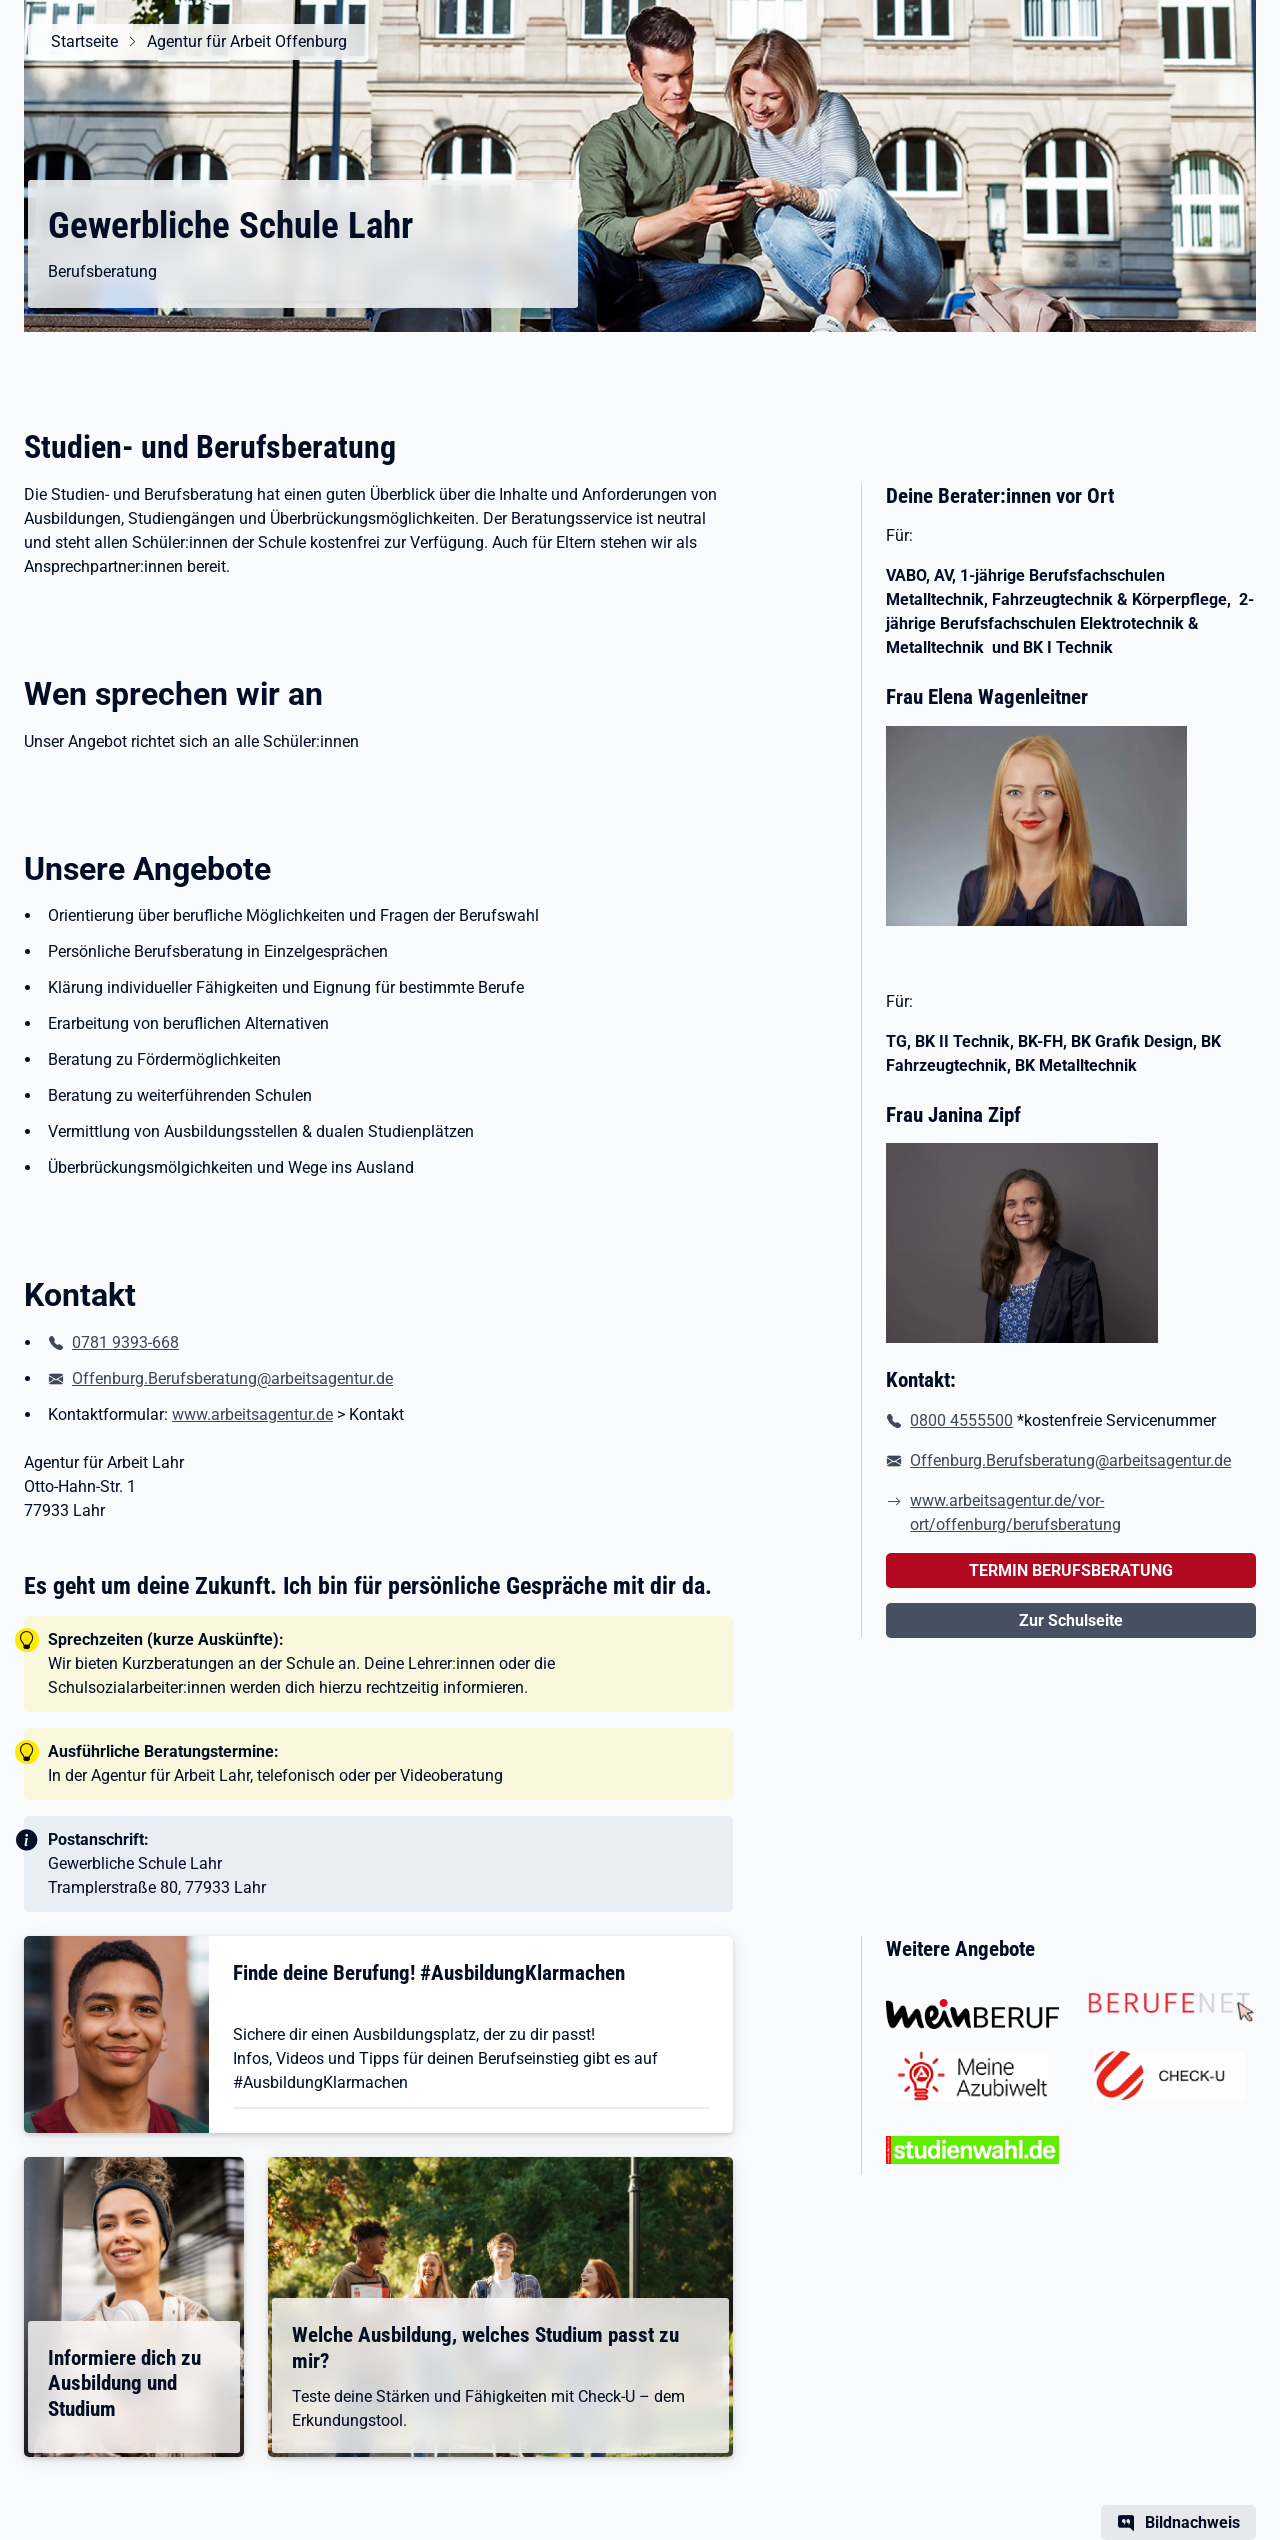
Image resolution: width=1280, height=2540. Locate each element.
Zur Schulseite (1071, 1620)
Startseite (81, 41)
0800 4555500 (961, 1420)
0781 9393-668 (125, 1342)
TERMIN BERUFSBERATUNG (1071, 1570)
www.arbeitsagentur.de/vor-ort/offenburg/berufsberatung (1015, 1512)
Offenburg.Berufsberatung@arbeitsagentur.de (232, 1378)
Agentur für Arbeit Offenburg (244, 41)
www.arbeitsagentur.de (252, 1414)
